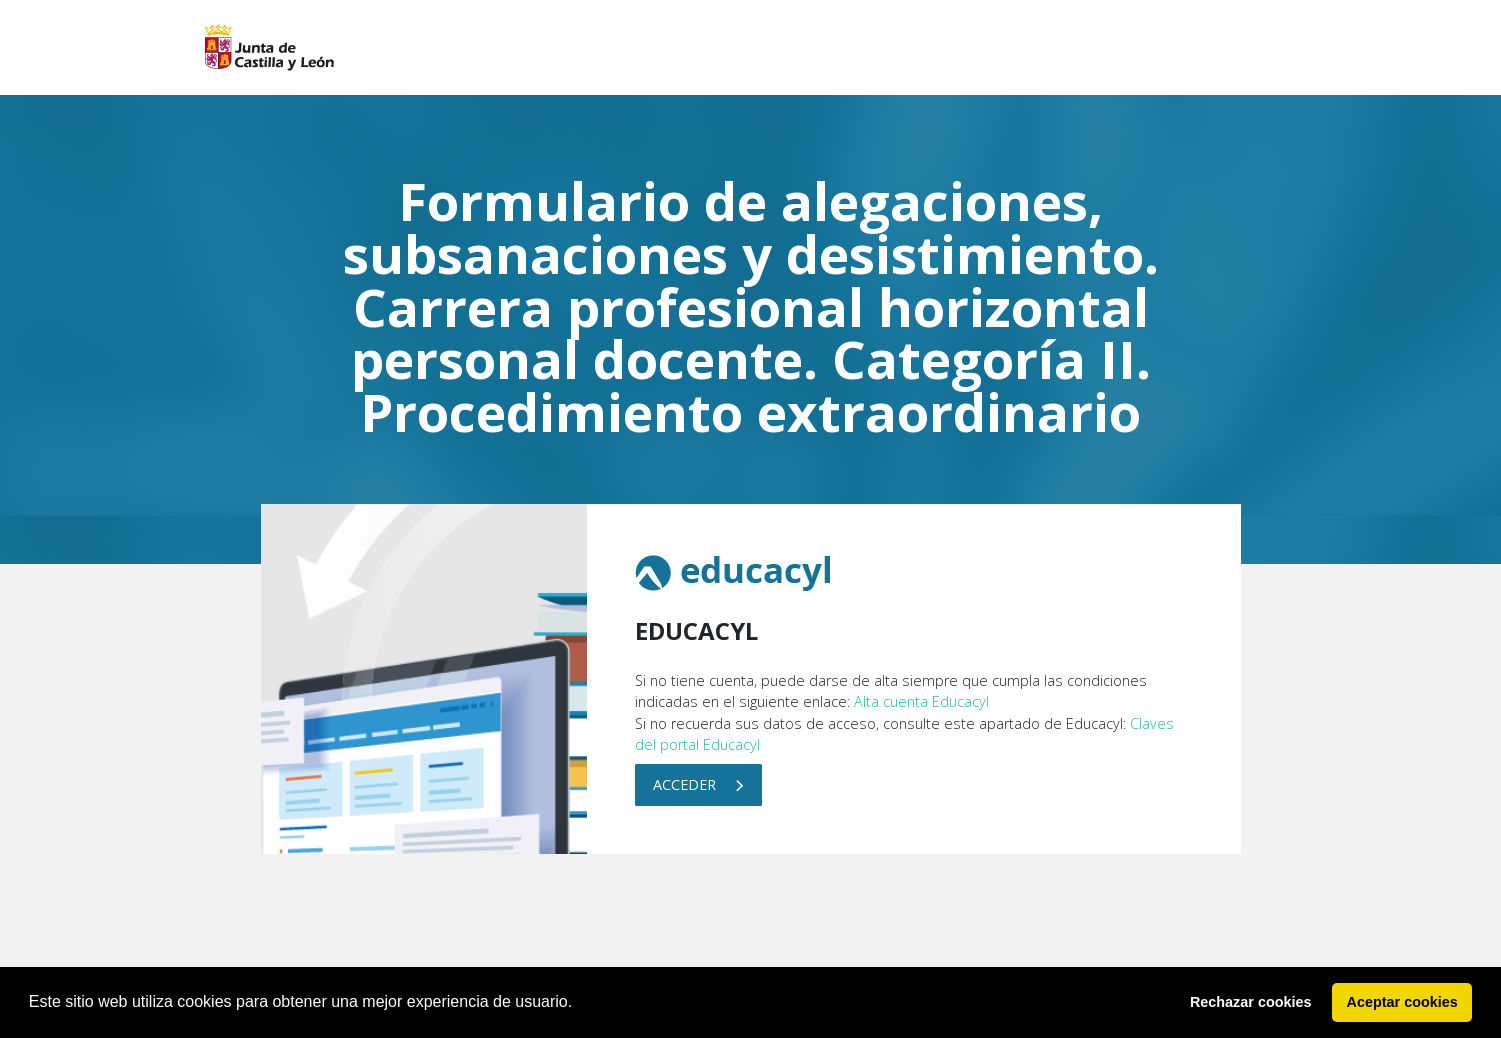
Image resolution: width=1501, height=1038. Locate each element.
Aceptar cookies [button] (1402, 1002)
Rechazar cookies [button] (1251, 1002)
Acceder (698, 784)
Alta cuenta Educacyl (921, 701)
